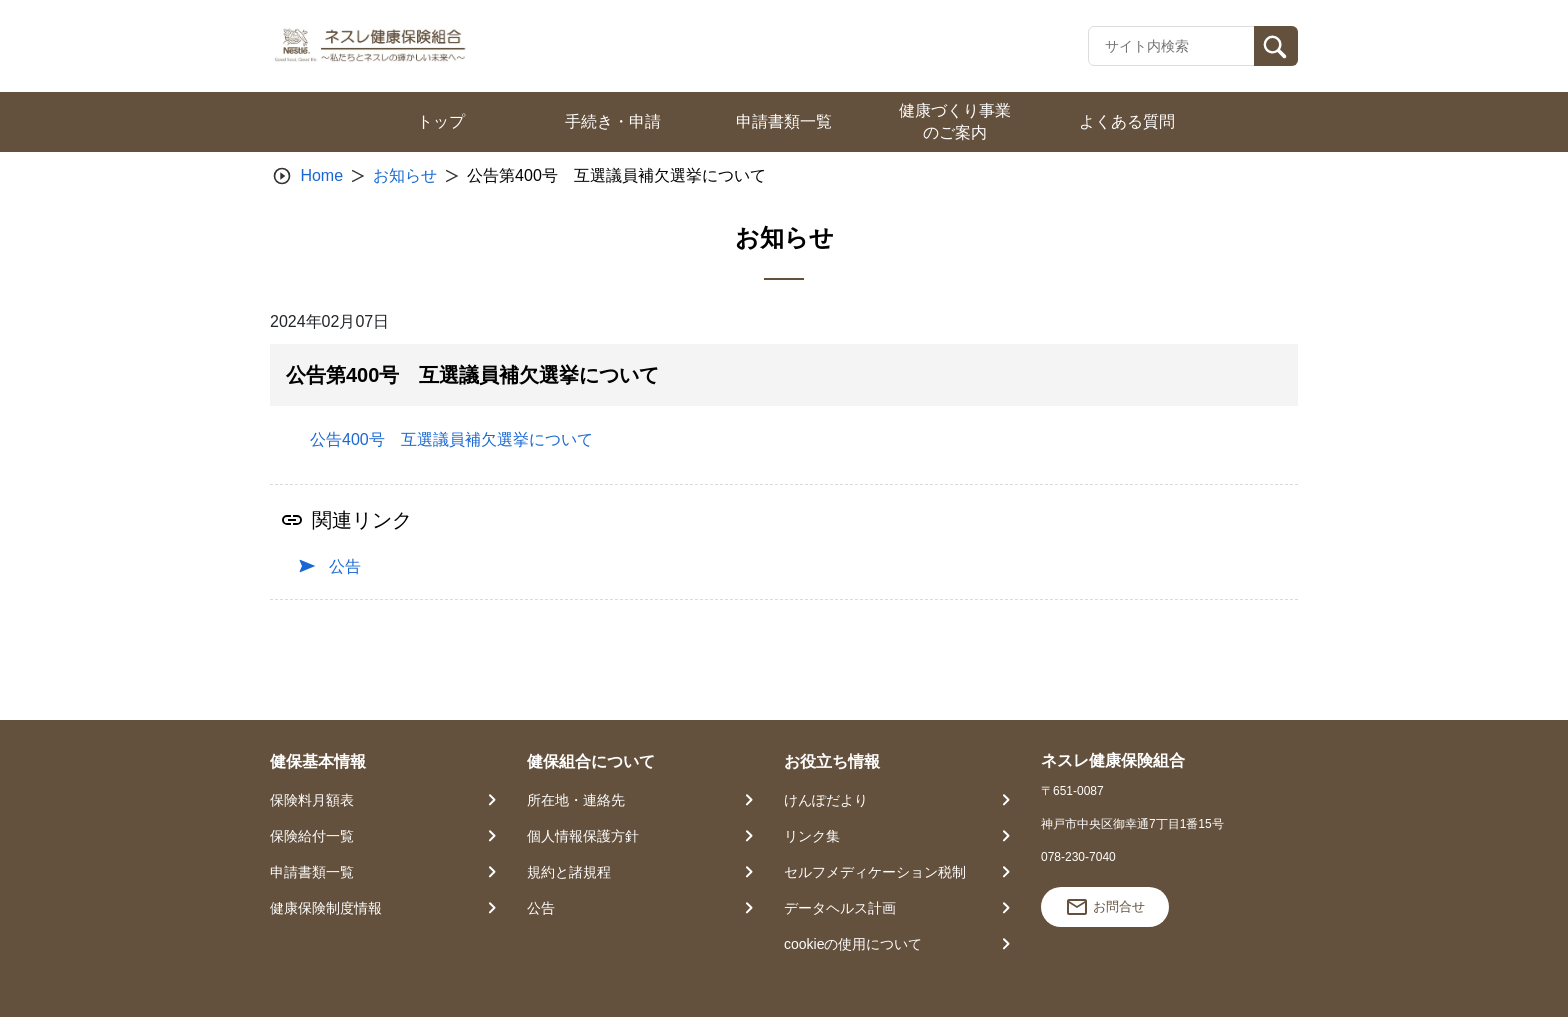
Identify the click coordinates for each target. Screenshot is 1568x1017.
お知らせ (405, 175)
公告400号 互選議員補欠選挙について (451, 439)
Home (321, 175)
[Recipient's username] (1171, 46)
